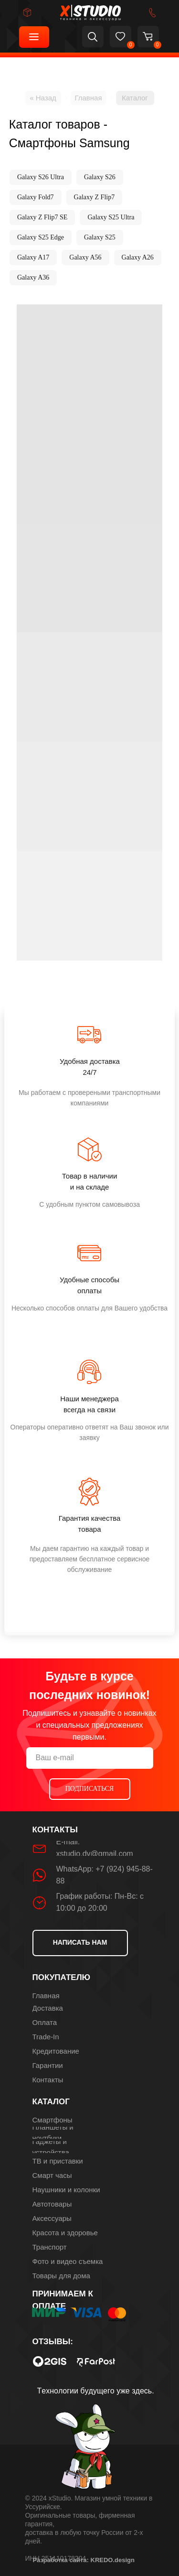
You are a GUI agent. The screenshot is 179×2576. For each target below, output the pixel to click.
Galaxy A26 (138, 257)
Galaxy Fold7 (35, 197)
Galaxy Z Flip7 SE (42, 217)
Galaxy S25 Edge (40, 237)
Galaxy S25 (100, 237)
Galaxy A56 (85, 257)
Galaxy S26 (100, 177)
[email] (89, 1758)
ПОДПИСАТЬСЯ (89, 1788)
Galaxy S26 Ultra (40, 177)
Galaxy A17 (33, 257)
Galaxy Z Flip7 (94, 197)
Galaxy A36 (33, 277)
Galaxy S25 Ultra (110, 217)
